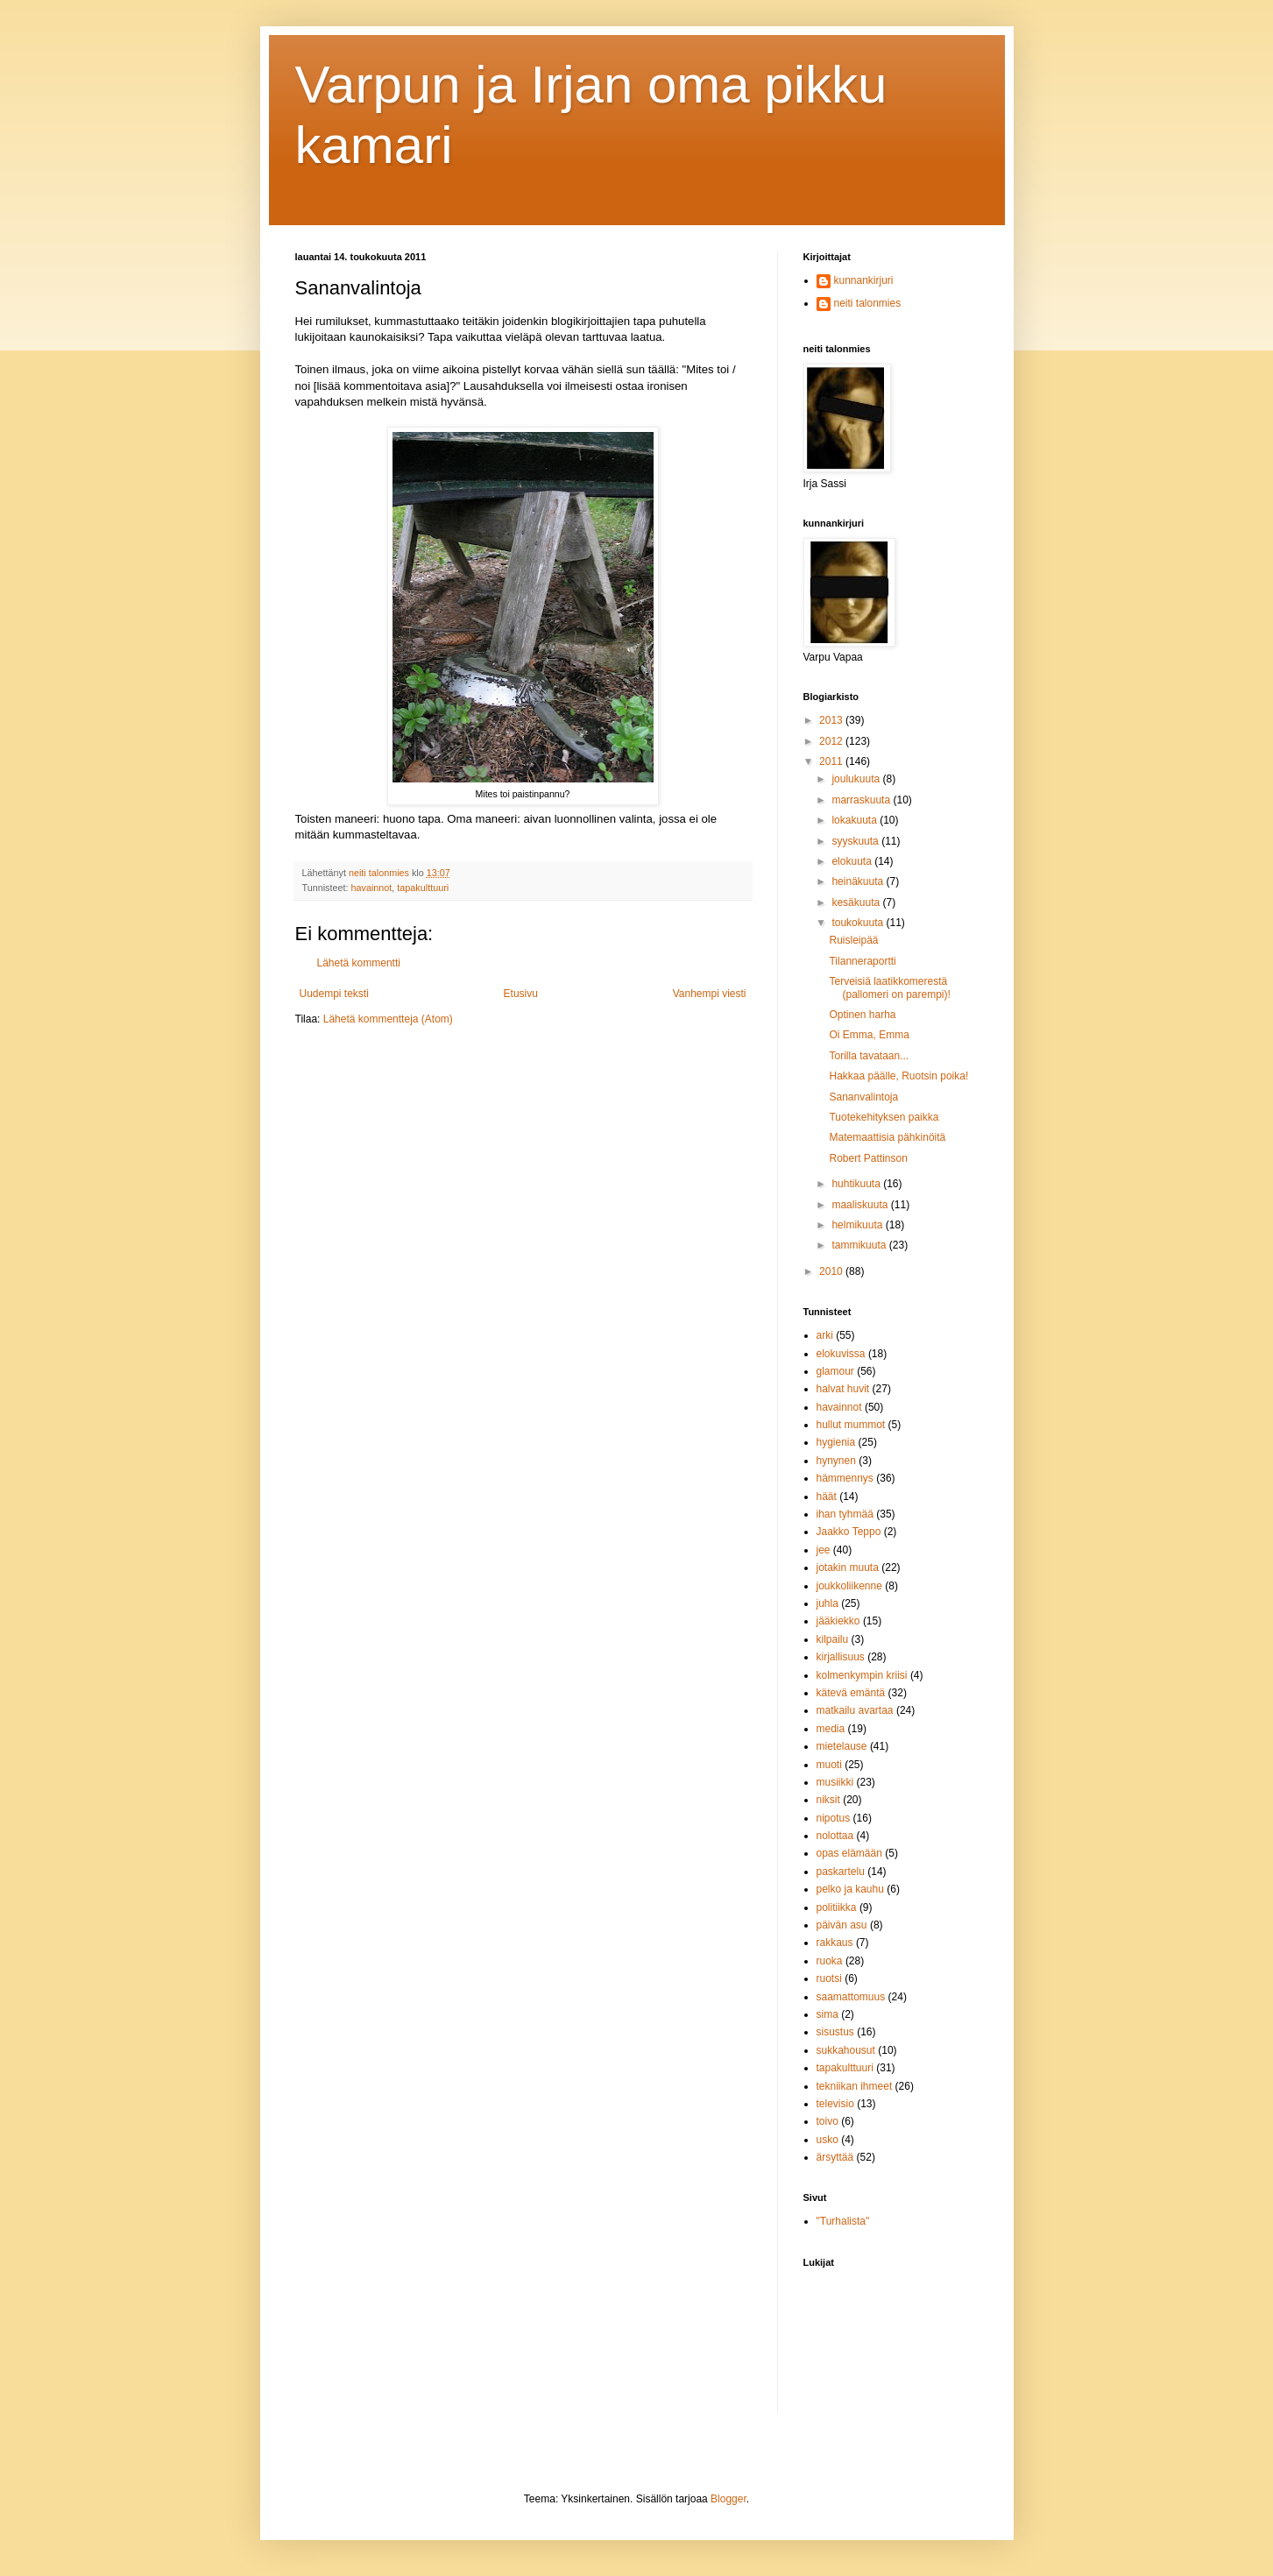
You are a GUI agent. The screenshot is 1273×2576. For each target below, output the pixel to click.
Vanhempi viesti (709, 993)
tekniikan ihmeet (855, 2086)
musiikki (835, 1782)
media (831, 1729)
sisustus (835, 2032)
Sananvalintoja (863, 1097)
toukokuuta (858, 922)
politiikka (837, 1907)
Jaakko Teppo (849, 1531)
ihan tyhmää (845, 1514)
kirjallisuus (841, 1657)
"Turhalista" (843, 2221)
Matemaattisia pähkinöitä (887, 1137)
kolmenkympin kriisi (862, 1675)
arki (825, 1335)
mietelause (842, 1746)
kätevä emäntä (851, 1693)
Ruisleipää (853, 940)
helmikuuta (858, 1225)
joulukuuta (856, 779)
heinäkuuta (858, 881)
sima (827, 2014)
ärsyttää (835, 2157)
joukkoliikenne (849, 1586)
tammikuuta (859, 1245)
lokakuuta (855, 820)
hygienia (836, 1442)
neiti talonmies (868, 303)
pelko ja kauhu (850, 1889)
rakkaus (835, 1942)
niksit (828, 1800)
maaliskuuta (860, 1205)
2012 (832, 741)
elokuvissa (841, 1354)
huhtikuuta (857, 1184)
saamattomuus (851, 1997)
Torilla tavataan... (869, 1056)
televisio (835, 2104)
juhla (827, 1603)
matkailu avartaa (855, 1710)
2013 (832, 720)
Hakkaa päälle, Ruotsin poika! (898, 1076)
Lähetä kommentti (358, 963)
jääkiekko (838, 1621)
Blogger (728, 2499)
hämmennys (845, 1478)
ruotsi (829, 1978)
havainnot (372, 887)
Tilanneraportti (862, 961)
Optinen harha (862, 1014)
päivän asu (842, 1925)
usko (827, 2140)
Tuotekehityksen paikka (883, 1117)
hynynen (836, 1460)
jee (824, 1550)
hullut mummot (851, 1425)
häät (827, 1496)
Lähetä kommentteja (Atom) (388, 1019)
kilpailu (833, 1639)
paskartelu (841, 1871)
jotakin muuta (848, 1567)
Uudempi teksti (334, 993)
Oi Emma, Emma (869, 1035)
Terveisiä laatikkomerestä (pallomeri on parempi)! (889, 987)
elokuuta (852, 861)
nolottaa (835, 1835)
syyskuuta (856, 841)
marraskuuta (862, 800)
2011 (832, 761)
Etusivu (521, 993)
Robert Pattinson (868, 1158)
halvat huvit (843, 1389)
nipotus (834, 1818)
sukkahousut (846, 2050)
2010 (832, 1271)
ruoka (830, 1961)
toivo (827, 2121)
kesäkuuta (856, 902)
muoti (829, 1765)
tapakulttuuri (423, 887)
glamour (835, 1371)
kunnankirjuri (864, 280)
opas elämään (849, 1853)
